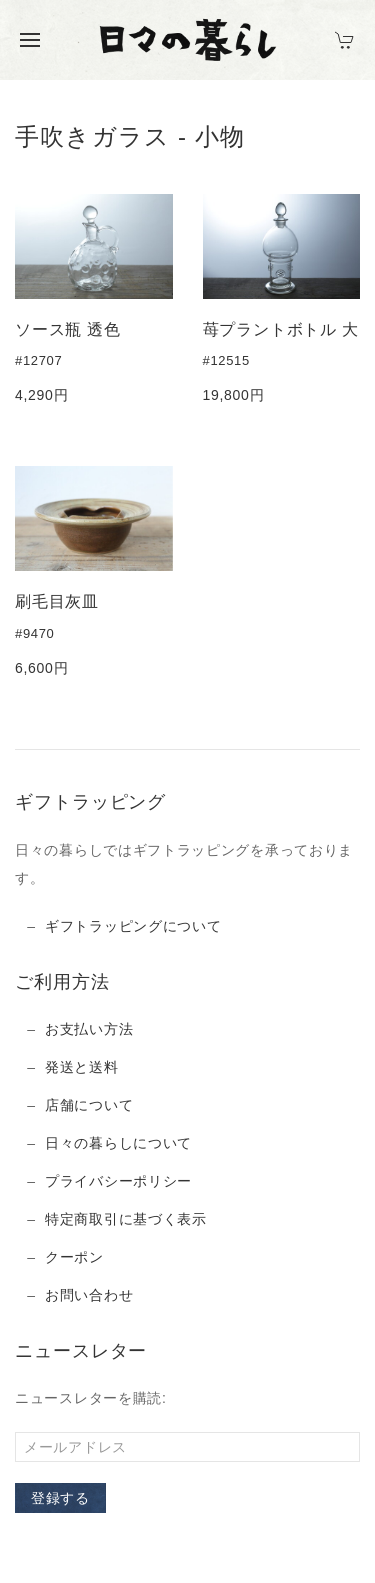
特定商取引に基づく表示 (126, 1219)
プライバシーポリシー (118, 1181)
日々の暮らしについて (118, 1143)
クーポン (74, 1257)
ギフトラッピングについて (133, 926)
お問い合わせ (89, 1295)
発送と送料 (82, 1067)
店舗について (89, 1105)
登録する (60, 1498)
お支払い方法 (89, 1029)
